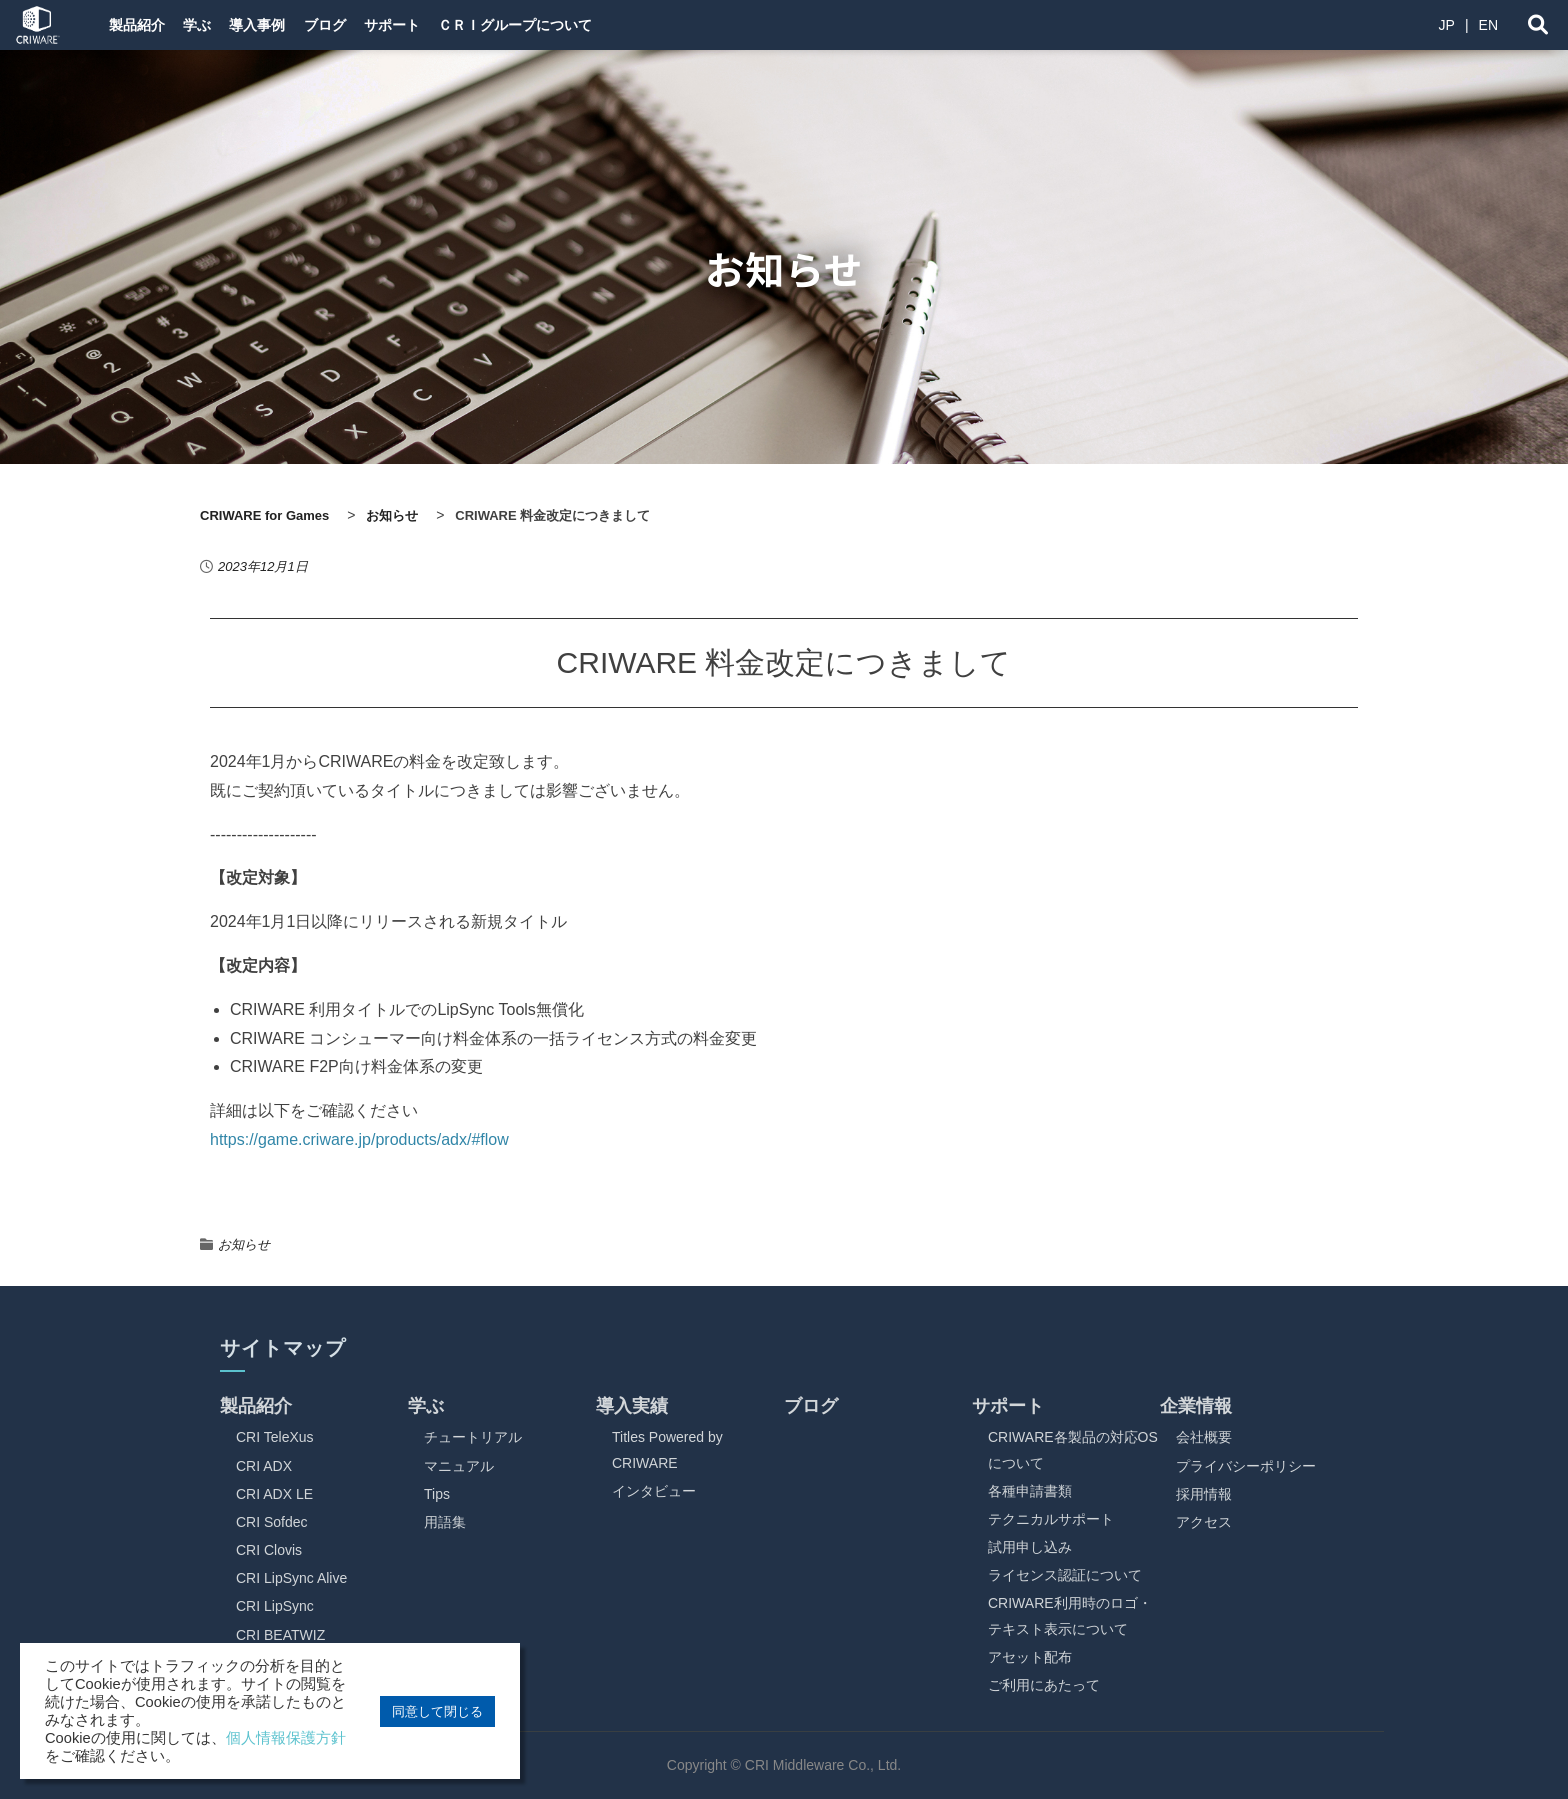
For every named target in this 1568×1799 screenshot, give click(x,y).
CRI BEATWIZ (280, 1635)
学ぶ (214, 25)
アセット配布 (1030, 1657)
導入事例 (288, 25)
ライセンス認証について (1065, 1575)
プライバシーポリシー (1246, 1466)
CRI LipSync (275, 1606)
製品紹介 (140, 25)
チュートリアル (473, 1437)
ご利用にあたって (1044, 1685)
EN (1488, 25)
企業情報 (1196, 1406)
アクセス (1204, 1522)
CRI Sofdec (272, 1522)
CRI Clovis (269, 1550)
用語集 (445, 1522)
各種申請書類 (1030, 1491)
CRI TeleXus (275, 1437)
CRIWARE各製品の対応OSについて (1073, 1449)
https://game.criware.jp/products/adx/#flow (359, 1139)
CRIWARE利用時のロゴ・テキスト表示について (1070, 1615)
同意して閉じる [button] (437, 1711)
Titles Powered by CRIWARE (667, 1449)
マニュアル (459, 1466)
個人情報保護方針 (286, 1738)
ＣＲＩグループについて (587, 25)
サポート (450, 25)
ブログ (369, 25)
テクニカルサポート (1051, 1519)
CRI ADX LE (274, 1494)
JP (1447, 25)
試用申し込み (1030, 1547)
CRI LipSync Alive (291, 1578)
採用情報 (1204, 1494)
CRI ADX (264, 1466)
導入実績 (632, 1406)
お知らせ (244, 1244)
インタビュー (654, 1491)
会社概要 (1204, 1437)
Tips (437, 1494)
